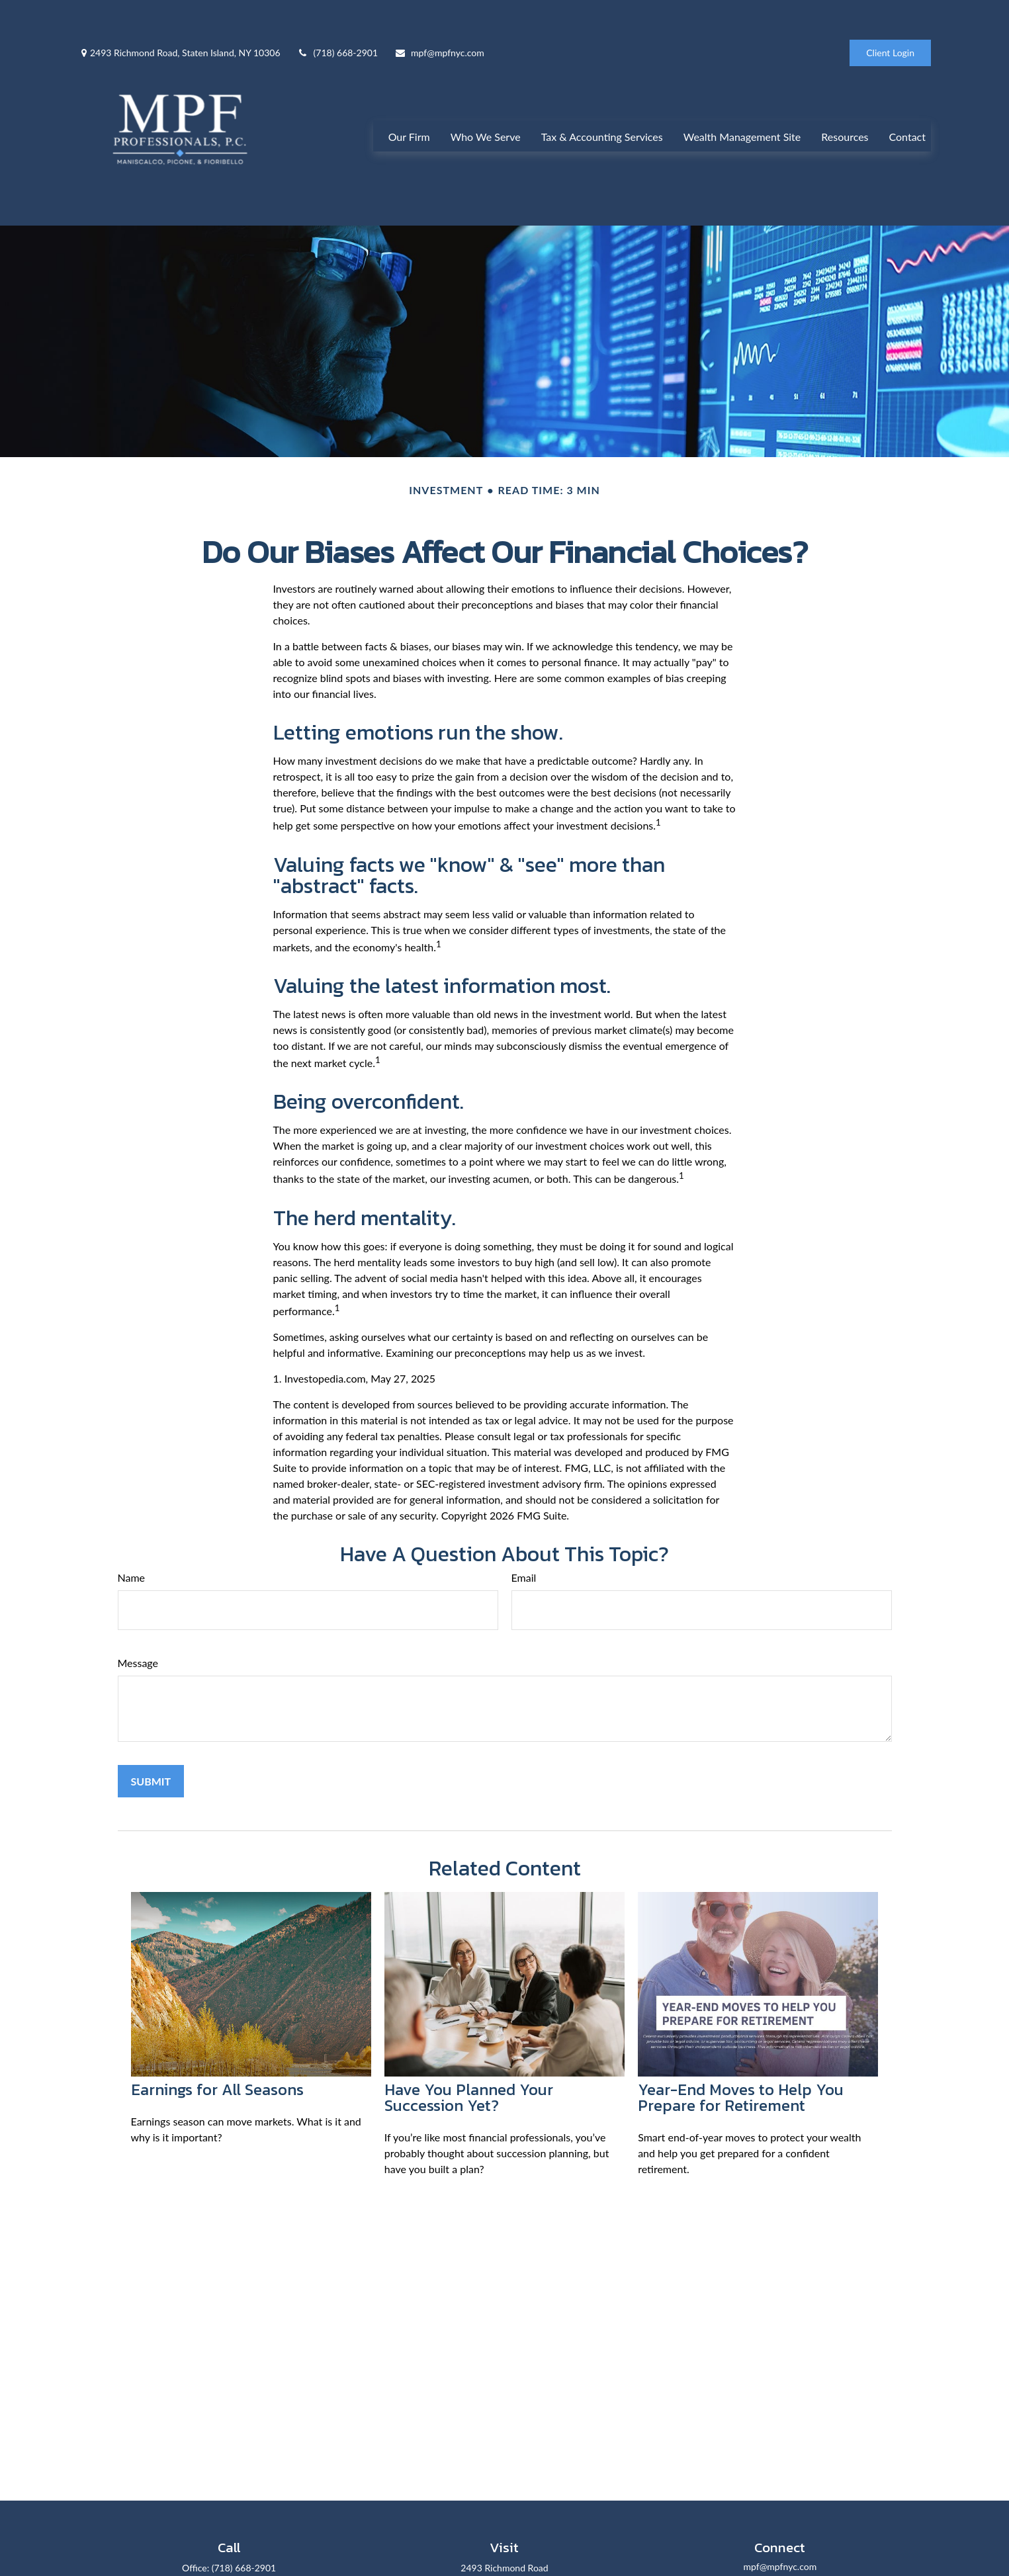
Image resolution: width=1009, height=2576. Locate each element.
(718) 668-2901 (337, 13)
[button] (409, 113)
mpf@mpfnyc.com (439, 13)
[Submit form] (151, 1755)
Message (138, 1637)
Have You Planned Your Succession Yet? (468, 2071)
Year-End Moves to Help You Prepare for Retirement (741, 2071)
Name (132, 1551)
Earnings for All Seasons (217, 2063)
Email (524, 1551)
